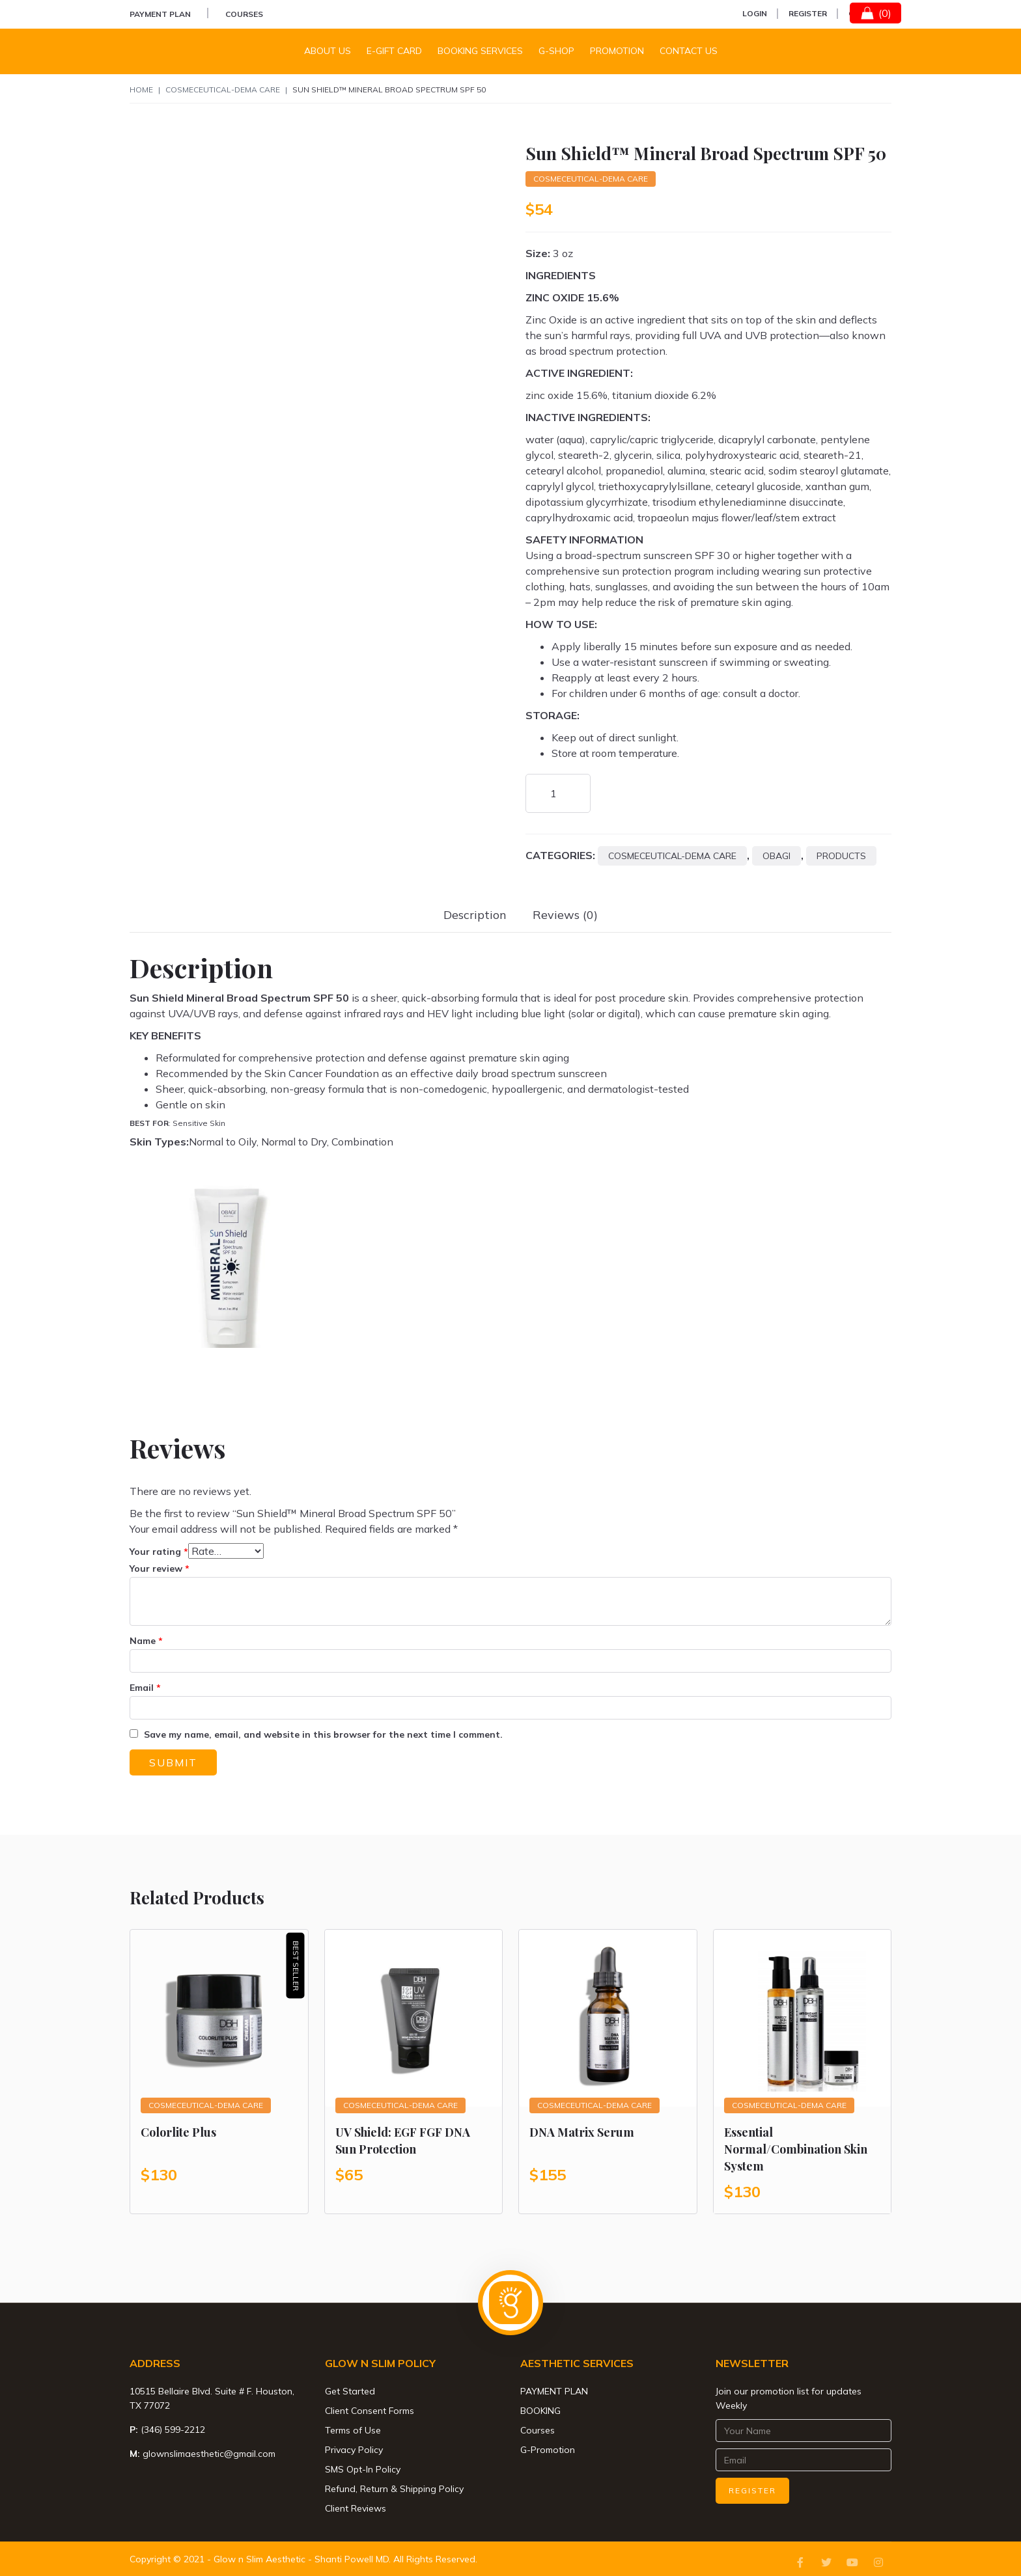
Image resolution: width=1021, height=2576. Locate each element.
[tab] (475, 915)
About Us (327, 51)
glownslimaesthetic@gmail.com (209, 2454)
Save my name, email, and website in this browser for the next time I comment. (323, 1734)
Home (141, 89)
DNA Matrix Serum (581, 2132)
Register (808, 13)
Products (841, 856)
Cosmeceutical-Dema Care (222, 89)
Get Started (350, 2391)
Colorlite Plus (178, 2132)
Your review (159, 1568)
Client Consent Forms (369, 2411)
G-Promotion (547, 2450)
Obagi (776, 856)
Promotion (617, 51)
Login (754, 13)
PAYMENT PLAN (160, 14)
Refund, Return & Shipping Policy (394, 2489)
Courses (244, 14)
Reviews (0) (565, 914)
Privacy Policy (354, 2450)
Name (146, 1641)
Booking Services (480, 51)
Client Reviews (355, 2508)
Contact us (689, 51)
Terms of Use (353, 2430)
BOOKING (540, 2411)
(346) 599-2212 (173, 2429)
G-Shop (556, 51)
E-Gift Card (394, 51)
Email (145, 1687)
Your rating (159, 1551)
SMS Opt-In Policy (362, 2469)
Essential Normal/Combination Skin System (795, 2149)
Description (475, 914)
